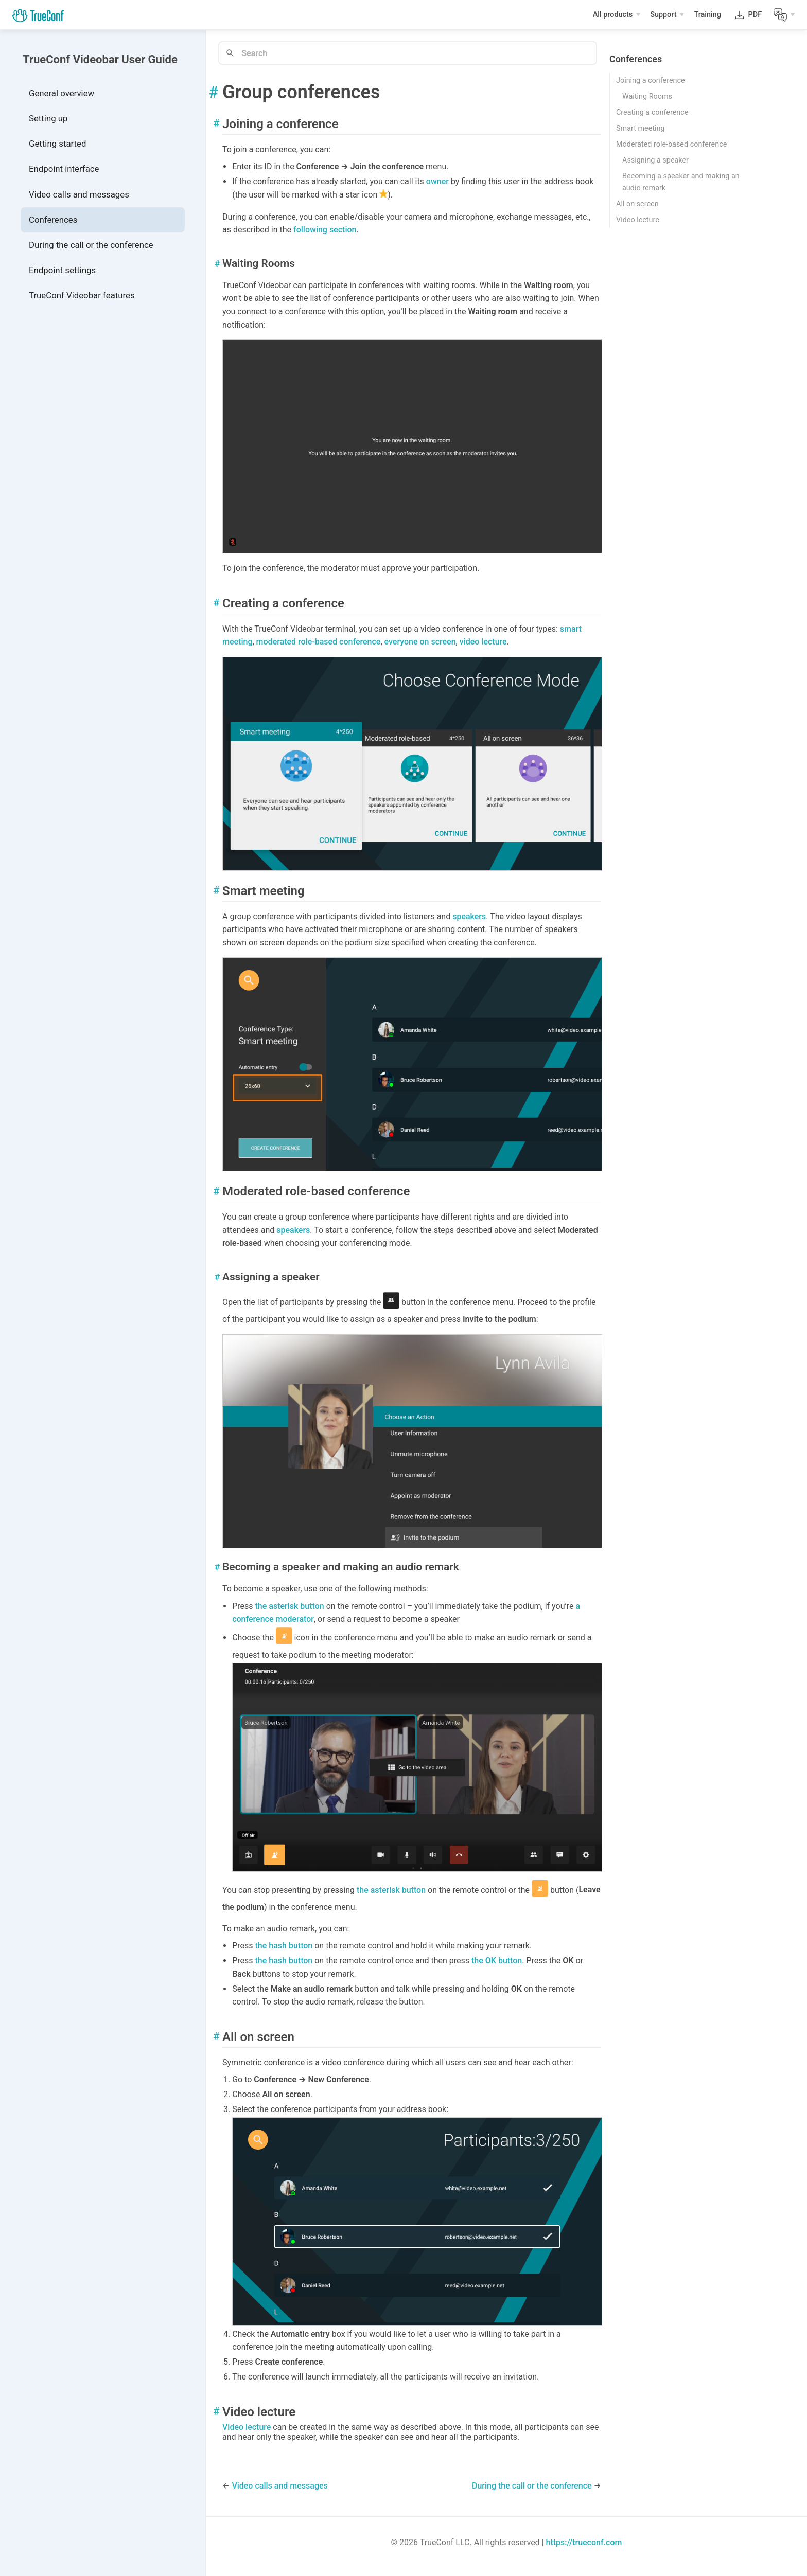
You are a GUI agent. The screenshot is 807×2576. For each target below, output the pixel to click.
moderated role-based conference (318, 642)
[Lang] (784, 15)
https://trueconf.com (584, 2542)
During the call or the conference (91, 245)
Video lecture (246, 2427)
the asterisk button (289, 1606)
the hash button (284, 1946)
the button (496, 1960)
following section (324, 230)
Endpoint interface (64, 169)
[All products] (616, 15)
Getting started (57, 143)
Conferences (53, 219)
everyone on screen (420, 642)
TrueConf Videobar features (82, 295)
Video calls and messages (79, 194)
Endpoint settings (62, 270)
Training (708, 16)
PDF (755, 16)
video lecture (483, 642)
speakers (469, 916)
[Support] (667, 15)
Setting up (48, 118)
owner (437, 181)
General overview (61, 93)
